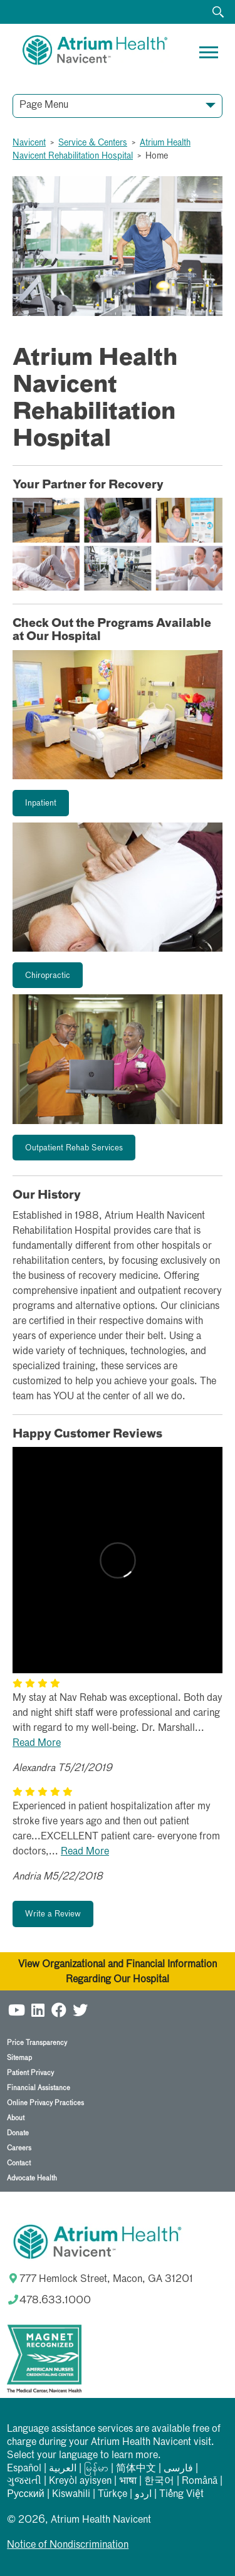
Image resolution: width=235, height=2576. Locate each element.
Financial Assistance (38, 2087)
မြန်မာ (96, 2469)
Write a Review (53, 1914)
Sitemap (19, 2057)
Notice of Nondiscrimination (67, 2545)
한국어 (159, 2481)
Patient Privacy (30, 2072)
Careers (19, 2148)
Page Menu (43, 105)
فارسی (178, 2469)
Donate (18, 2133)
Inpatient (40, 803)
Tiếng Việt (181, 2494)
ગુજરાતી (24, 2481)
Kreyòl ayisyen (80, 2481)
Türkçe (112, 2494)
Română (199, 2481)
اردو (143, 2494)
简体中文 (136, 2469)
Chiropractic (47, 976)
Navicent (29, 143)
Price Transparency (37, 2042)
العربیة (62, 2469)
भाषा (128, 2481)
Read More (37, 1743)
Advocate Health (32, 2178)
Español (24, 2469)
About (15, 2118)
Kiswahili (71, 2494)
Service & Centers (92, 143)
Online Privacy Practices (45, 2103)
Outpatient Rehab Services (74, 1148)
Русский (25, 2494)
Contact (19, 2163)
